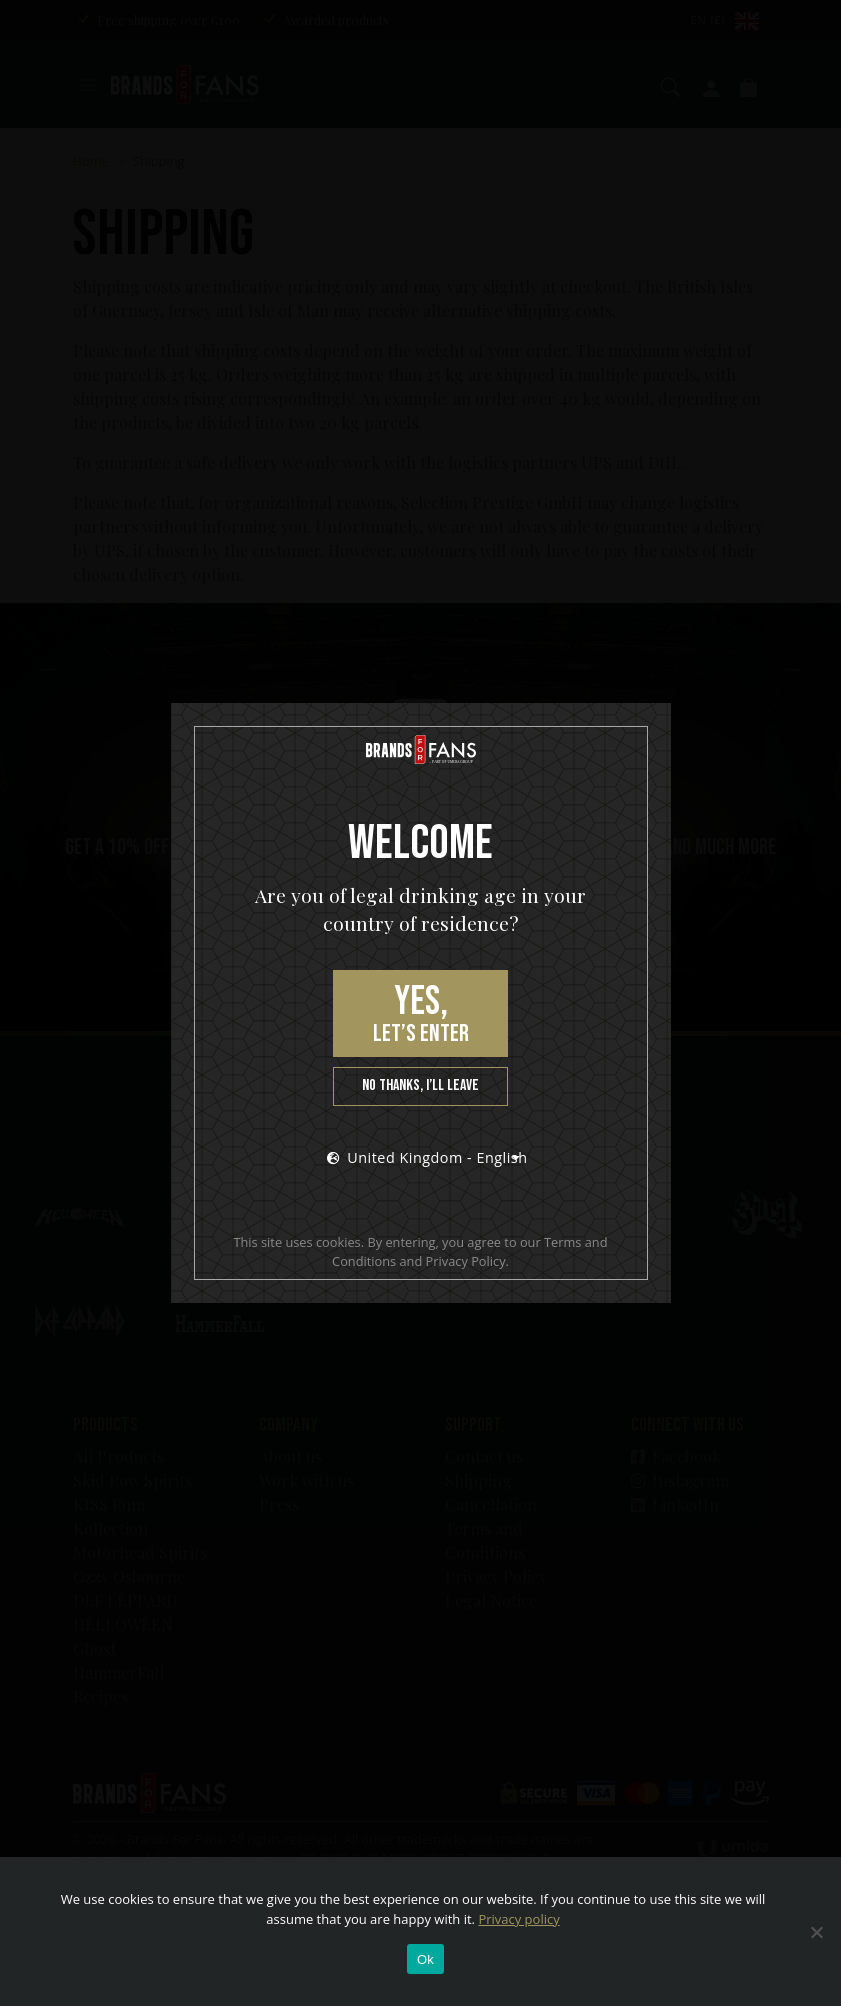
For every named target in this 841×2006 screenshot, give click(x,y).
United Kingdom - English (427, 1157)
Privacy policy (518, 1919)
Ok (425, 1959)
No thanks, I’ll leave (420, 1085)
